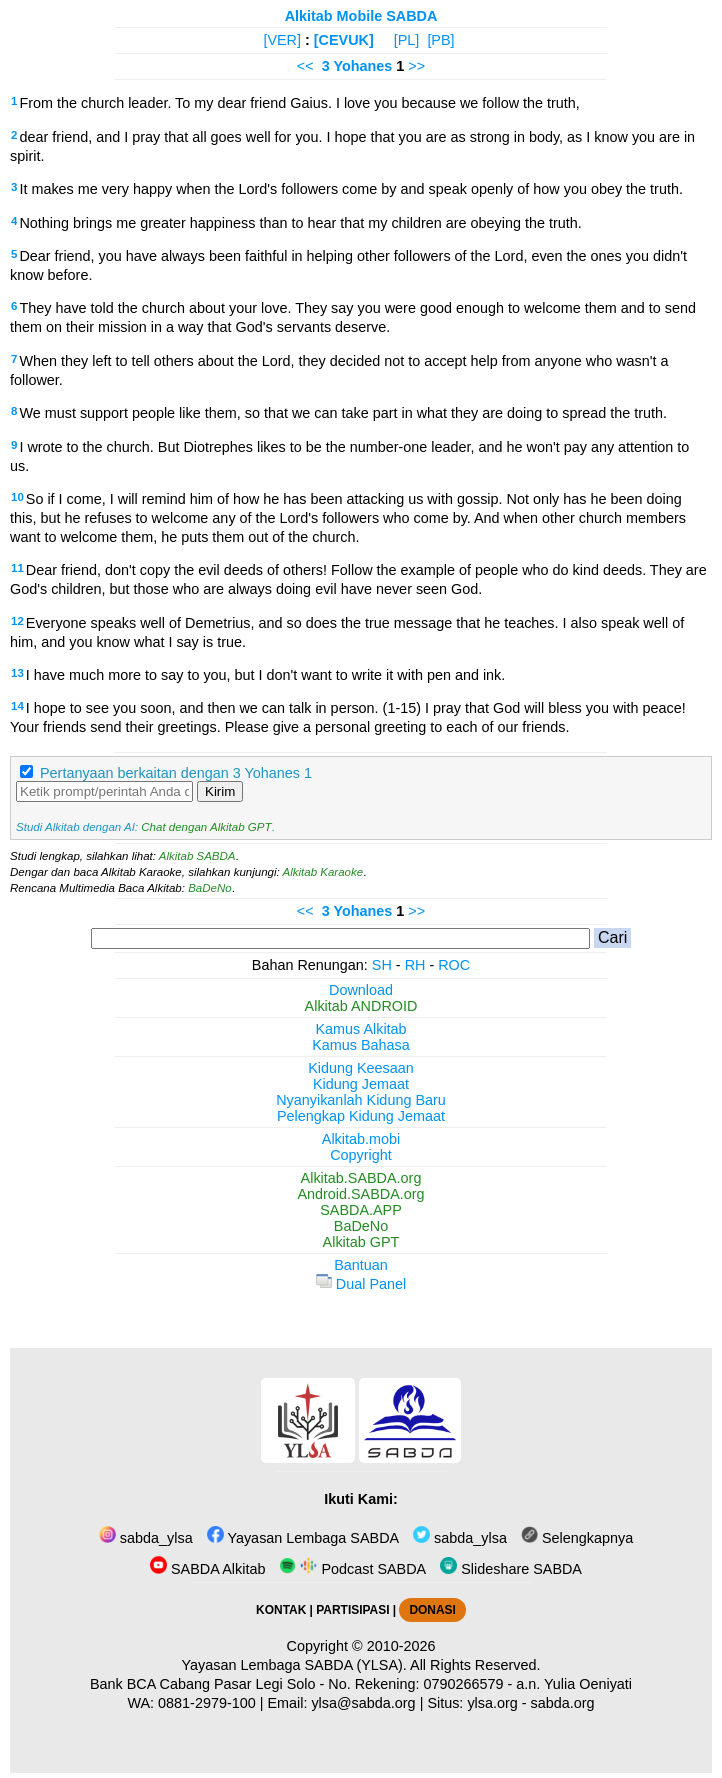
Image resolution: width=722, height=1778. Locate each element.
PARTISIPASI (352, 1610)
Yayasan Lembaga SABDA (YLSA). (294, 1665)
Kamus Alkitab (360, 1029)
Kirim (220, 791)
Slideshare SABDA (511, 1569)
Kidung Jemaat (361, 1084)
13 (17, 673)
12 (17, 621)
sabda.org (563, 1703)
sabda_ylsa (146, 1538)
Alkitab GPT (361, 1242)
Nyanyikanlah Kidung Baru (361, 1100)
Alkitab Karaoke (323, 872)
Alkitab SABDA (197, 856)
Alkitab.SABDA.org (361, 1178)
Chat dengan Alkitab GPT (206, 827)
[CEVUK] (344, 40)
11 (17, 568)
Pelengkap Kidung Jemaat (361, 1116)
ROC (454, 965)
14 (17, 706)
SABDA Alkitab (207, 1569)
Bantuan (361, 1265)
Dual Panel (361, 1284)
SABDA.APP (361, 1210)
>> (416, 66)
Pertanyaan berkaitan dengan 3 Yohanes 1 (176, 773)
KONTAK (281, 1610)
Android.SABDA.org (360, 1194)
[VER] (282, 40)
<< (305, 66)
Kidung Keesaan (361, 1068)
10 (17, 497)
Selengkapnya (577, 1538)
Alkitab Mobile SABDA (361, 16)
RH (415, 965)
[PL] (407, 40)
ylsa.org (492, 1703)
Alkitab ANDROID (361, 1006)
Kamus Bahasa (361, 1045)
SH (382, 965)
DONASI (432, 1610)
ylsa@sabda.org (363, 1703)
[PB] (440, 40)
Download (361, 990)
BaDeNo (210, 888)
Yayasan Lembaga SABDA (303, 1538)
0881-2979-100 (207, 1703)
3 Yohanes (357, 66)
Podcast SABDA (352, 1569)
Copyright (361, 1155)
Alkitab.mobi (361, 1139)
